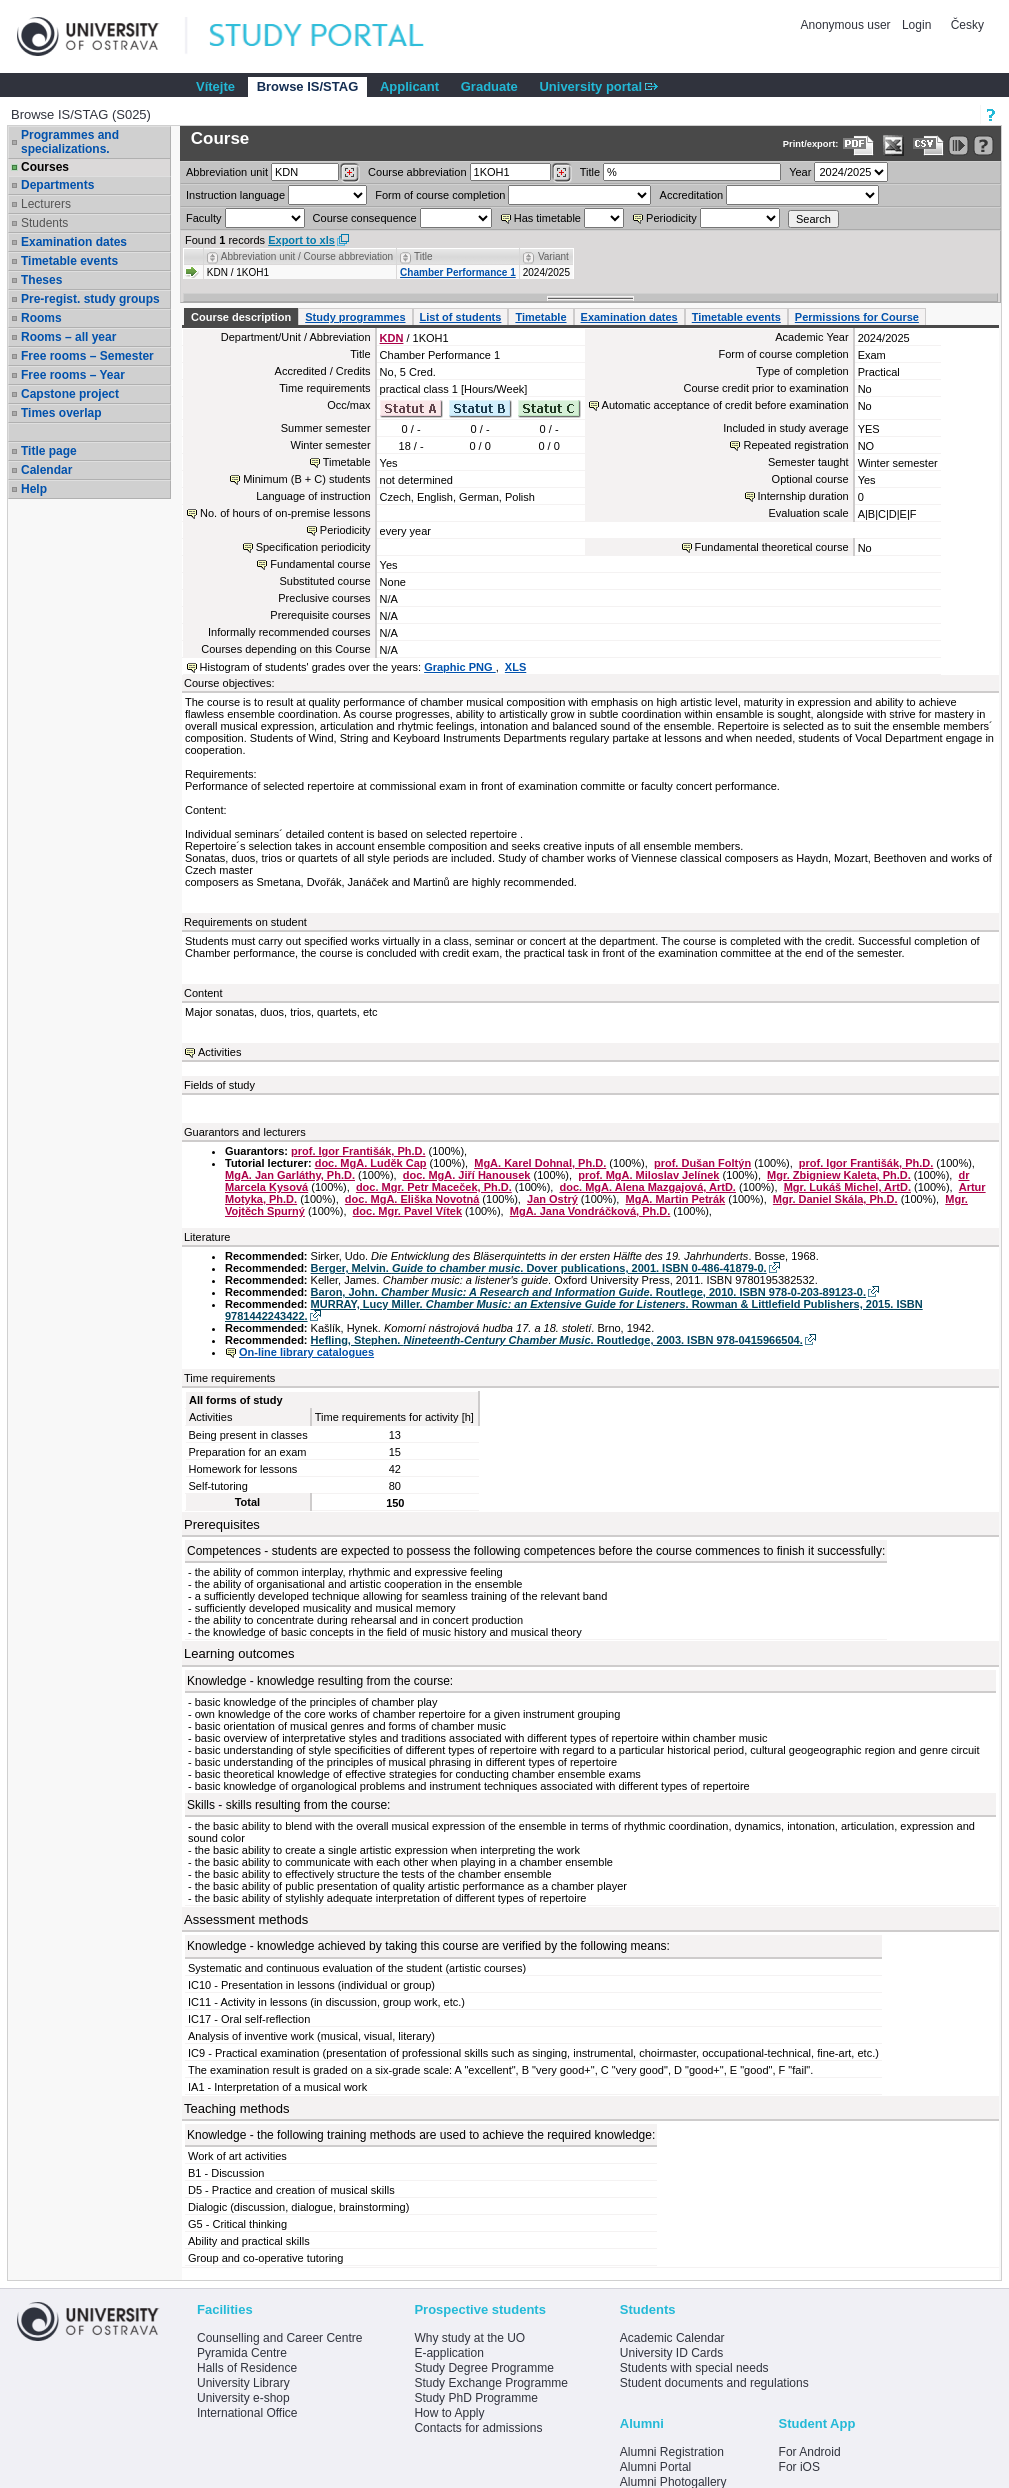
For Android (810, 2452)
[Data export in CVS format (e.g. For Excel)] (928, 145)
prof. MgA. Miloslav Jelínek (648, 1175)
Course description (241, 317)
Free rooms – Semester (87, 356)
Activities (219, 1052)
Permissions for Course (857, 317)
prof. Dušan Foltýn (702, 1163)
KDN (392, 338)
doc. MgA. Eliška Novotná (412, 1199)
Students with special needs (694, 2368)
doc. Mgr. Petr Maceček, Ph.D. (434, 1187)
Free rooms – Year (73, 375)
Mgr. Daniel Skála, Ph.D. (835, 1199)
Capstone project (70, 394)
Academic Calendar (672, 2338)
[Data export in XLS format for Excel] (893, 145)
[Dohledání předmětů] (561, 173)
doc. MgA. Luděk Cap (371, 1163)
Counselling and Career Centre (279, 2338)
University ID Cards (671, 2353)
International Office (247, 2413)
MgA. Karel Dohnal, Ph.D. (540, 1163)
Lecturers (46, 204)
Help (34, 489)
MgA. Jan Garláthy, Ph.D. (290, 1175)
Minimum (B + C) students (306, 479)
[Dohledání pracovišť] (349, 173)
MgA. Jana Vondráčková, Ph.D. (590, 1211)
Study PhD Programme (475, 2398)
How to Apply (449, 2413)
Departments (57, 185)
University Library (243, 2383)
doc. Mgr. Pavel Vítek (407, 1211)
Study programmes (355, 317)
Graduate (489, 86)
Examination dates (74, 242)
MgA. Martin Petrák (676, 1199)
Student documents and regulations (714, 2383)
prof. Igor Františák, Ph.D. (358, 1151)
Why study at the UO (469, 2338)
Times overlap (61, 413)
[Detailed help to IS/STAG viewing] (983, 145)
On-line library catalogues (306, 1352)
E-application (448, 2353)
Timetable (540, 317)
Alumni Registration (672, 2452)
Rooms (41, 318)
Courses (45, 167)
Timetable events (69, 261)
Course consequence (365, 218)
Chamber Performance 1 (458, 272)
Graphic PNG (460, 667)
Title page (49, 451)
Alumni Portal (655, 2467)
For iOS (799, 2467)
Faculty (203, 218)
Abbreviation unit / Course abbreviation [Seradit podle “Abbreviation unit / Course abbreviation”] (307, 256)
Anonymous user (847, 25)
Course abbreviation (417, 172)
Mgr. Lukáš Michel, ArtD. (847, 1187)
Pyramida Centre (242, 2353)
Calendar (46, 470)
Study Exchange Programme (490, 2383)
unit (227, 172)
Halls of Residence (247, 2368)
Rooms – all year (68, 337)
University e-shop (243, 2398)
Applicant (409, 86)
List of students (461, 317)
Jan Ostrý (552, 1199)
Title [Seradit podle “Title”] (423, 256)
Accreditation (692, 195)
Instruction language (235, 195)
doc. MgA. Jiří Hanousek (467, 1175)
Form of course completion (440, 195)
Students (44, 223)
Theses (41, 280)
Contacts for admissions (478, 2428)
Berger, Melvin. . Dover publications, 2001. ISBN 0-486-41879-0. (539, 1268)
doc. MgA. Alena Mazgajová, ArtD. (648, 1187)
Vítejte (215, 86)
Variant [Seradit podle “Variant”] (553, 256)
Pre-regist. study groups (90, 299)
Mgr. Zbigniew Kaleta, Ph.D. (839, 1175)
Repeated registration (795, 445)
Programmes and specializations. (70, 142)
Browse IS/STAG (308, 86)
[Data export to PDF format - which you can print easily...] (858, 145)
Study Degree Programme (483, 2368)
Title (590, 172)
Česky (967, 25)
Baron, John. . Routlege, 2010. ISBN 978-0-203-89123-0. (588, 1292)
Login (916, 25)
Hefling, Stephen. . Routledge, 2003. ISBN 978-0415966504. (557, 1340)
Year (800, 172)
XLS (515, 667)
